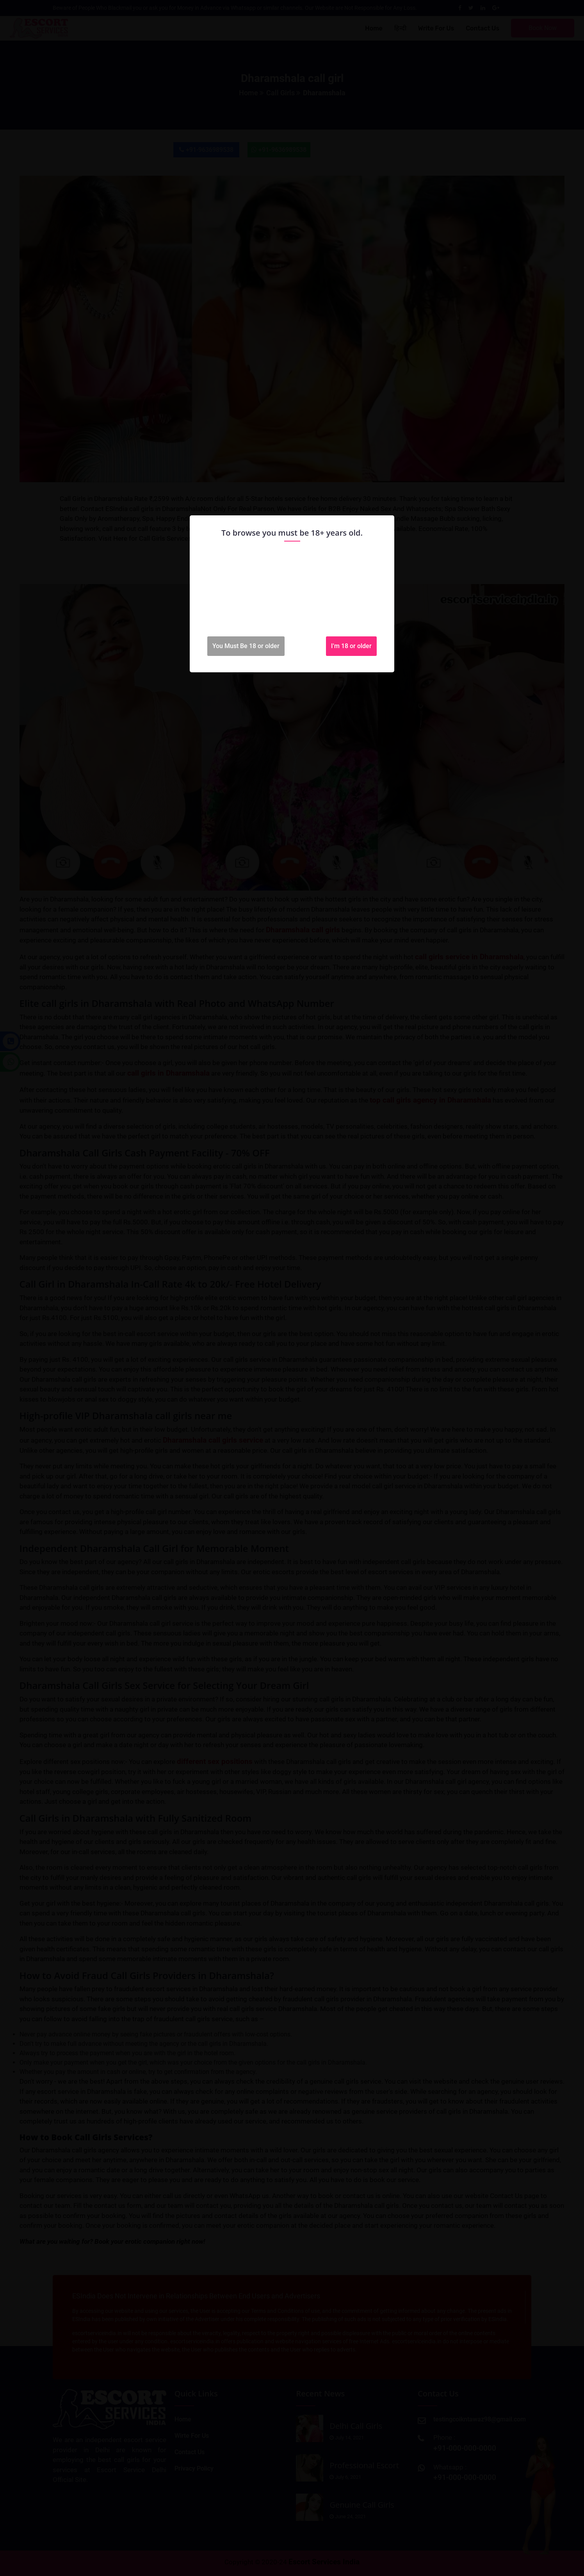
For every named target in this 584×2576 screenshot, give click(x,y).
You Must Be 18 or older (246, 646)
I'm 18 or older (351, 646)
